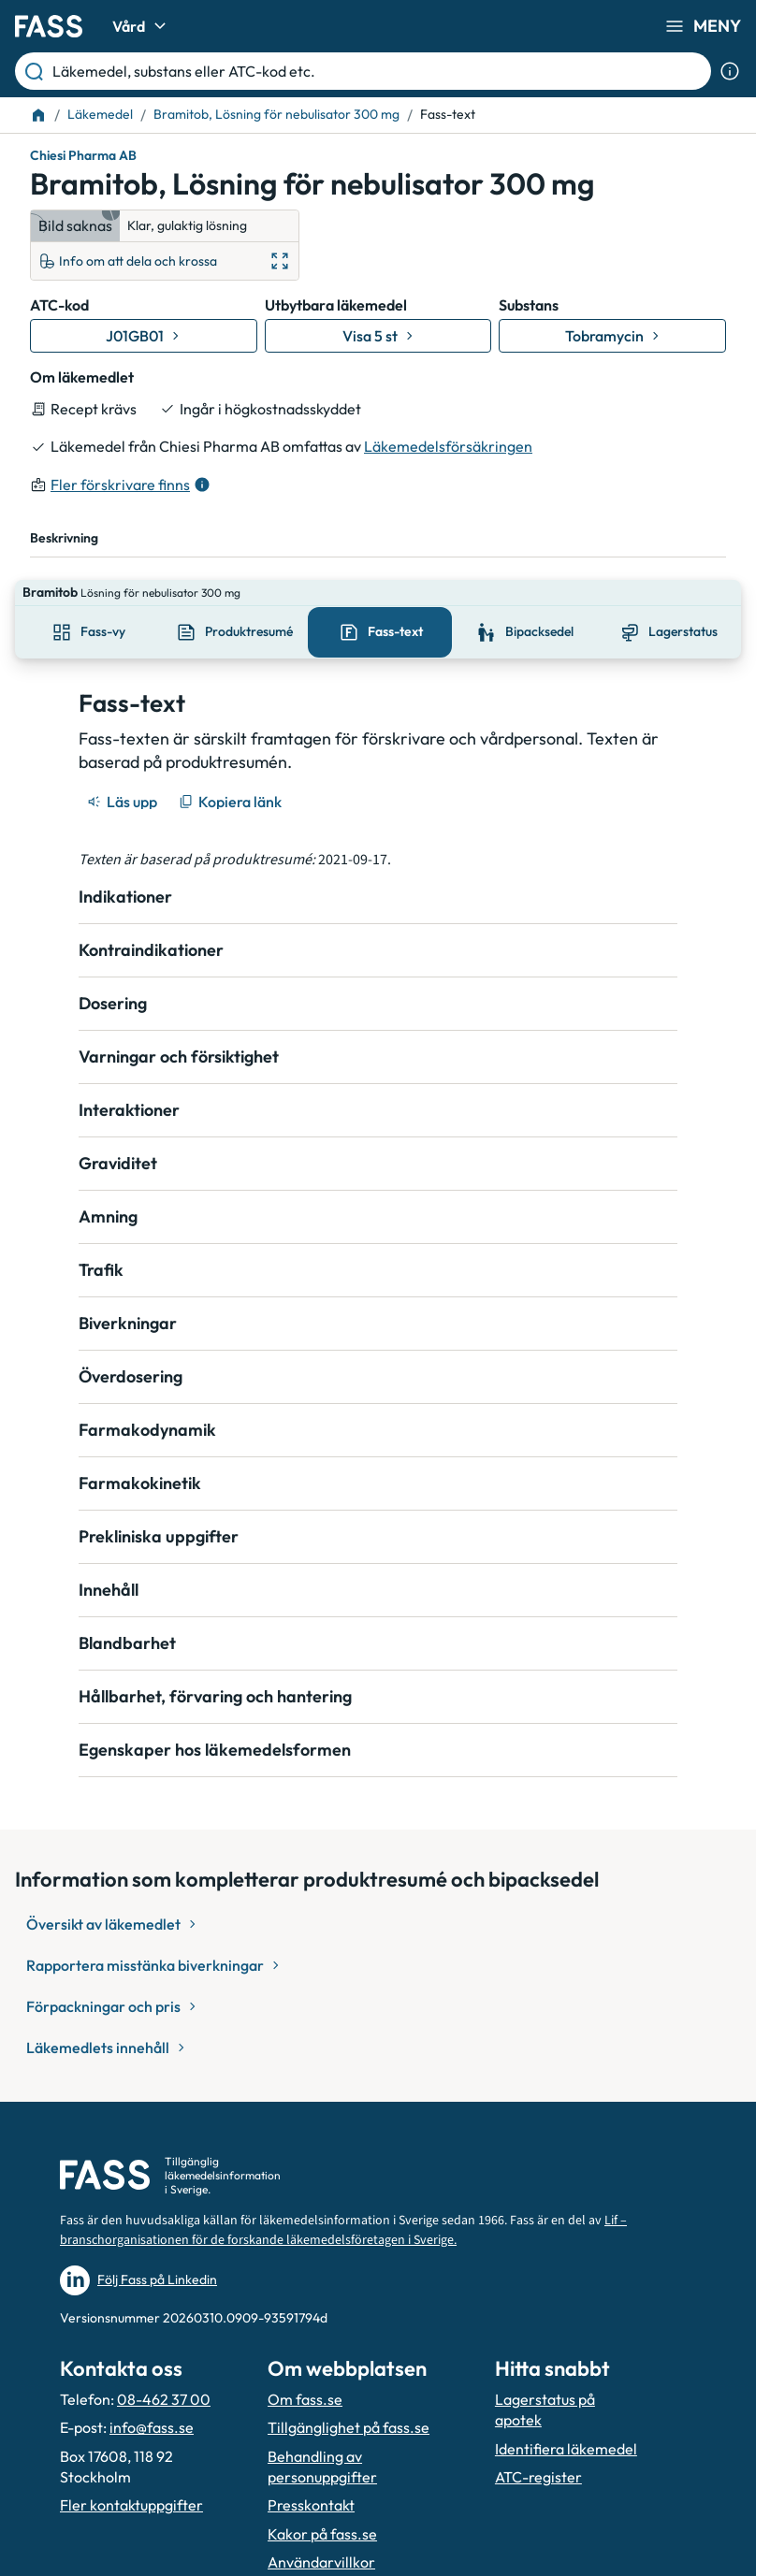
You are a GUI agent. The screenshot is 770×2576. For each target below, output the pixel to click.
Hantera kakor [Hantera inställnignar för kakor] (316, 2564)
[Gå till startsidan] (48, 26)
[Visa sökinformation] (730, 71)
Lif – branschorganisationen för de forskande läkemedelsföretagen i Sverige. (343, 2204)
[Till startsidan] (38, 115)
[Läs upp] (123, 775)
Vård (141, 26)
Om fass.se (305, 2373)
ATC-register (538, 2450)
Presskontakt (311, 2478)
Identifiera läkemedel (566, 2422)
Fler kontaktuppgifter (131, 2478)
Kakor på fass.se (322, 2507)
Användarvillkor (321, 2535)
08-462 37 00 (164, 2373)
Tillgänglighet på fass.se (348, 2401)
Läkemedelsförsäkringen (448, 446)
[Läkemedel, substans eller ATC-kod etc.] (378, 71)
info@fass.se (151, 2401)
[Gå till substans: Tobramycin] (612, 336)
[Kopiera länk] (231, 775)
